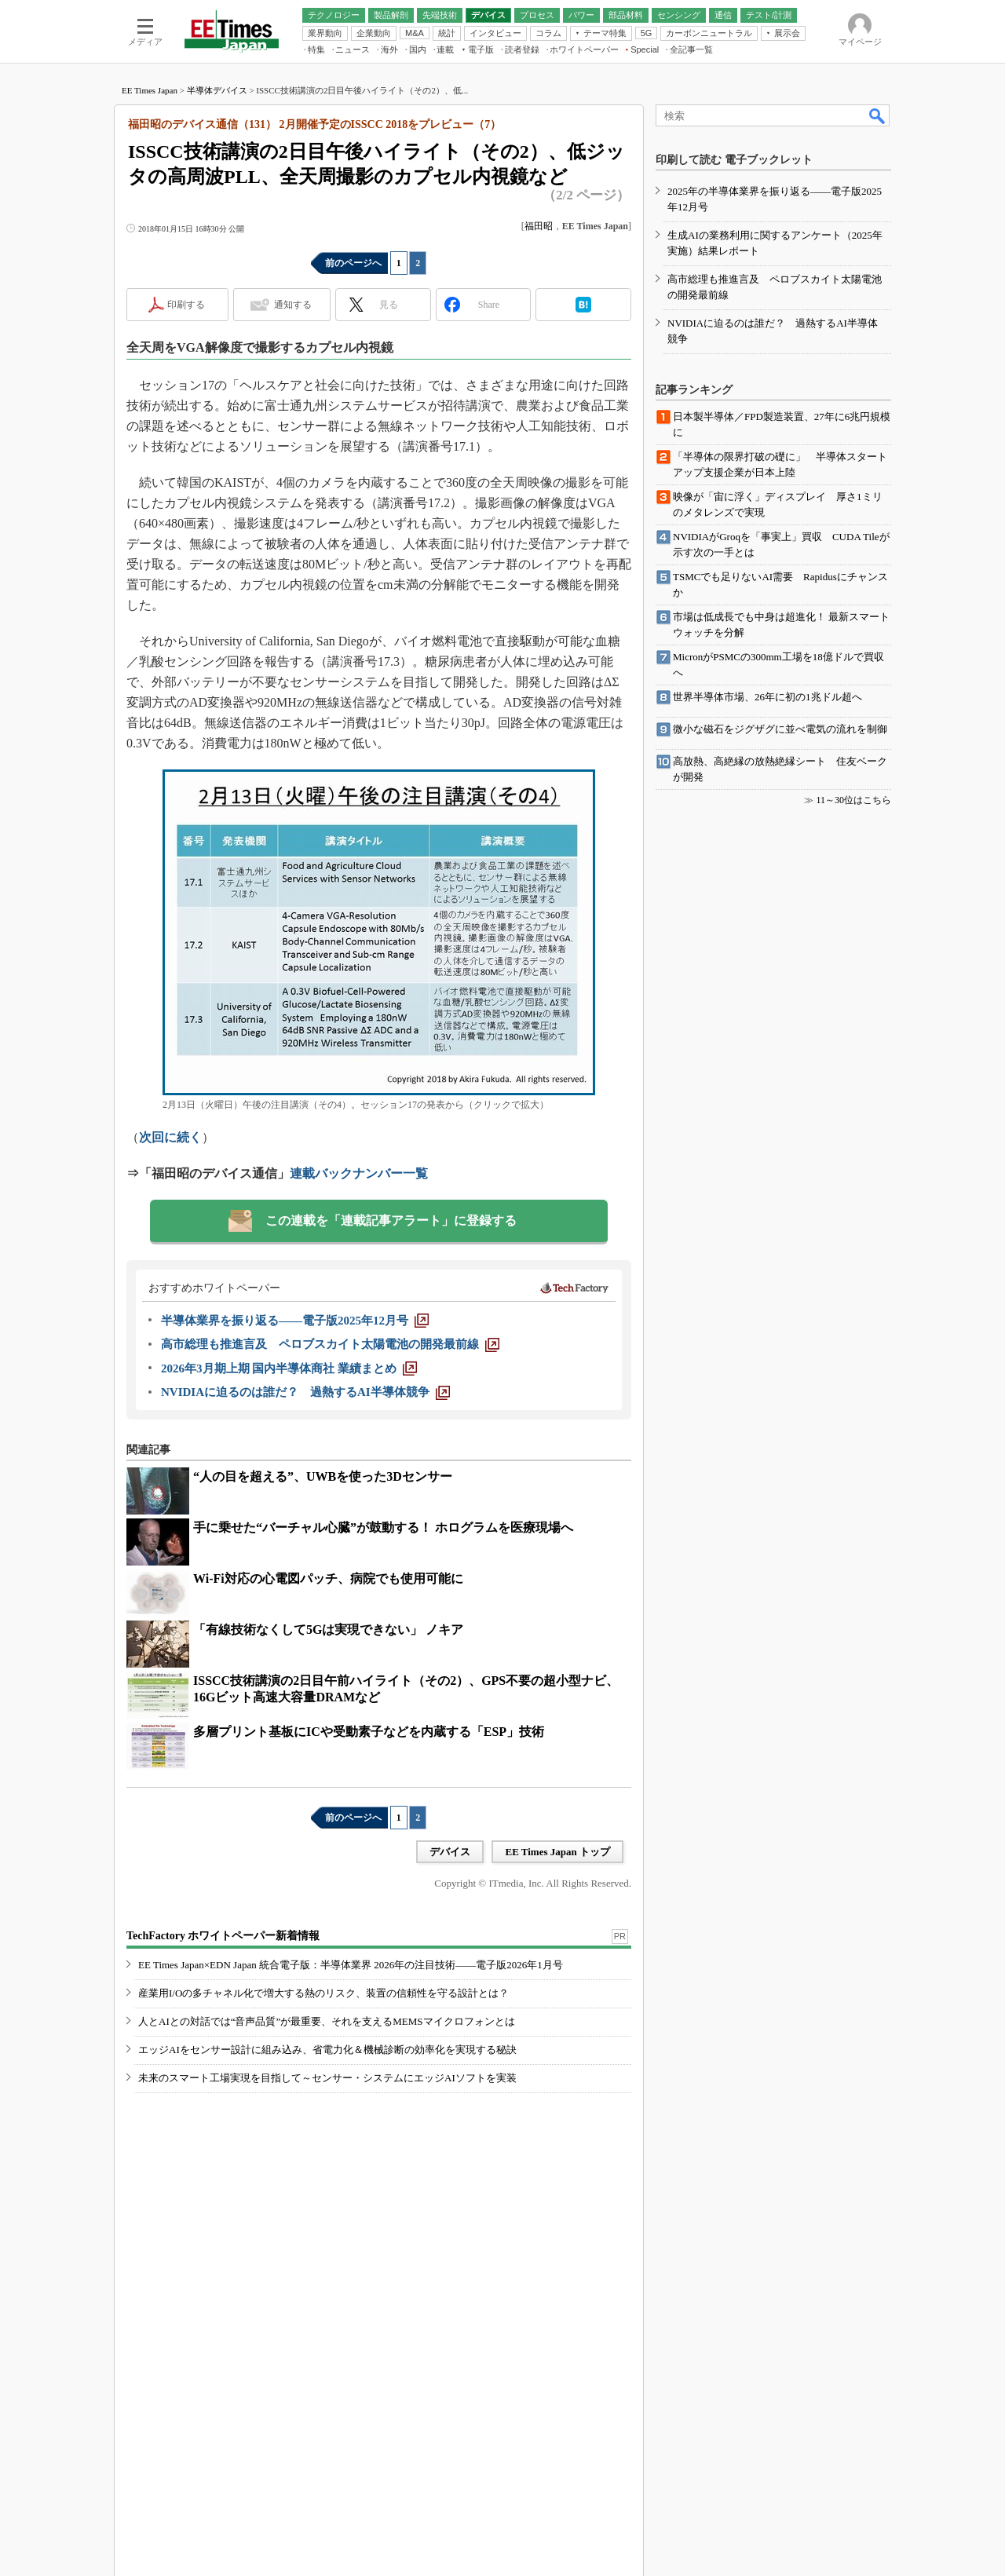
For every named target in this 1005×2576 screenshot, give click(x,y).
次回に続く (170, 1137)
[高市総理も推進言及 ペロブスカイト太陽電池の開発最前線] (330, 1344)
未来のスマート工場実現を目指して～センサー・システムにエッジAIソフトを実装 (327, 2078)
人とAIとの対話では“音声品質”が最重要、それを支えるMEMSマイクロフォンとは (326, 2021)
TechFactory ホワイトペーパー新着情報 (223, 1936)
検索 (878, 115)
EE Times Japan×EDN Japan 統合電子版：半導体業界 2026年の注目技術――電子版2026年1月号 (350, 1965)
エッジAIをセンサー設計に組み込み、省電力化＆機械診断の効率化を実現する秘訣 (327, 2049)
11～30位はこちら (853, 800)
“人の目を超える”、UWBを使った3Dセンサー (322, 1476)
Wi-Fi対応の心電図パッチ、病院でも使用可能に (328, 1578)
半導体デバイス (217, 90)
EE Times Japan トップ (557, 1852)
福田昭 (538, 226)
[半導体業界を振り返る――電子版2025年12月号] (295, 1320)
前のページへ (353, 263)
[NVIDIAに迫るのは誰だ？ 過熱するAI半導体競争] (305, 1392)
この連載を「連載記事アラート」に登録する (391, 1220)
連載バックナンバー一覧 (359, 1173)
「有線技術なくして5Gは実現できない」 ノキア (328, 1629)
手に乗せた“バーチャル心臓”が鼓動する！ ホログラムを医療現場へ (383, 1527)
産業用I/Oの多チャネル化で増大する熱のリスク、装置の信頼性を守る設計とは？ (323, 1993)
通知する (293, 304)
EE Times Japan (149, 90)
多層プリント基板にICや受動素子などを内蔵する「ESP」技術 (368, 1731)
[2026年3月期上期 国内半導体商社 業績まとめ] (289, 1368)
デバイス (449, 1852)
